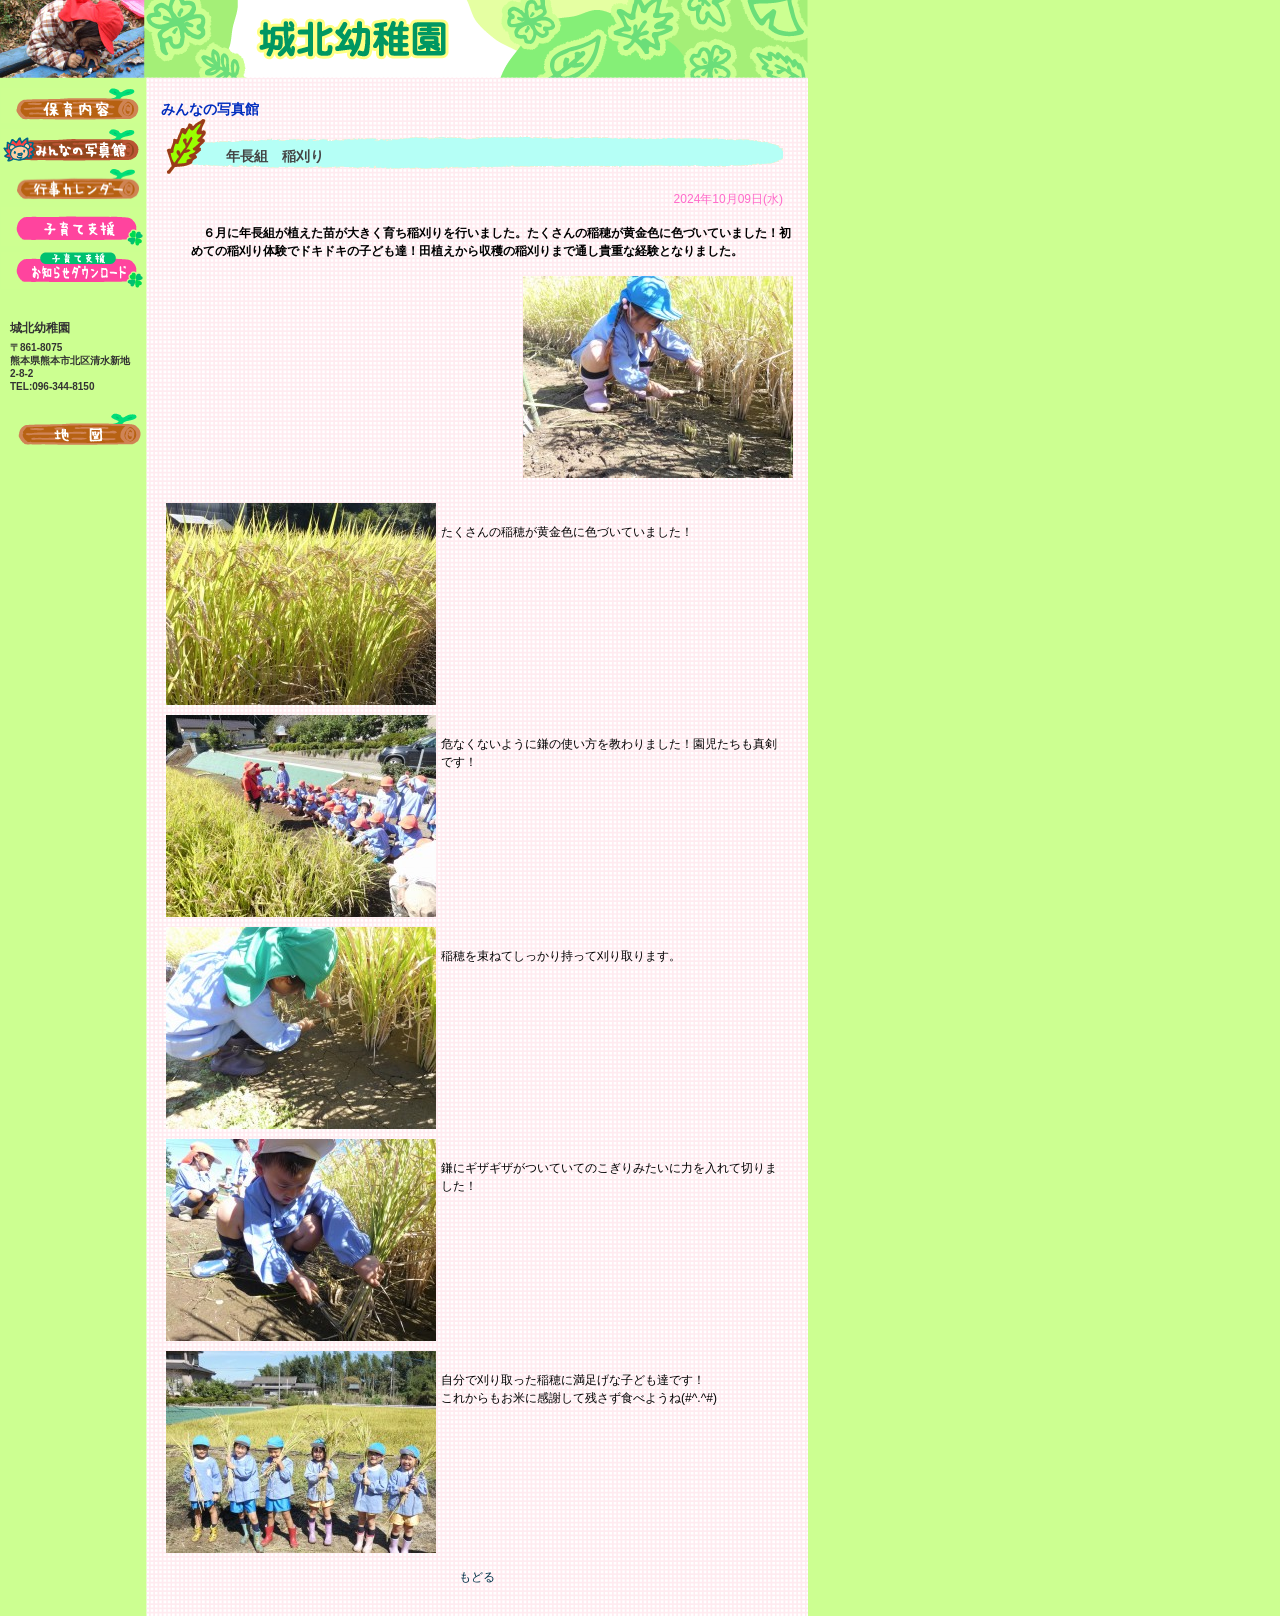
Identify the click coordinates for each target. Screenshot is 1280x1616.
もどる (477, 1577)
